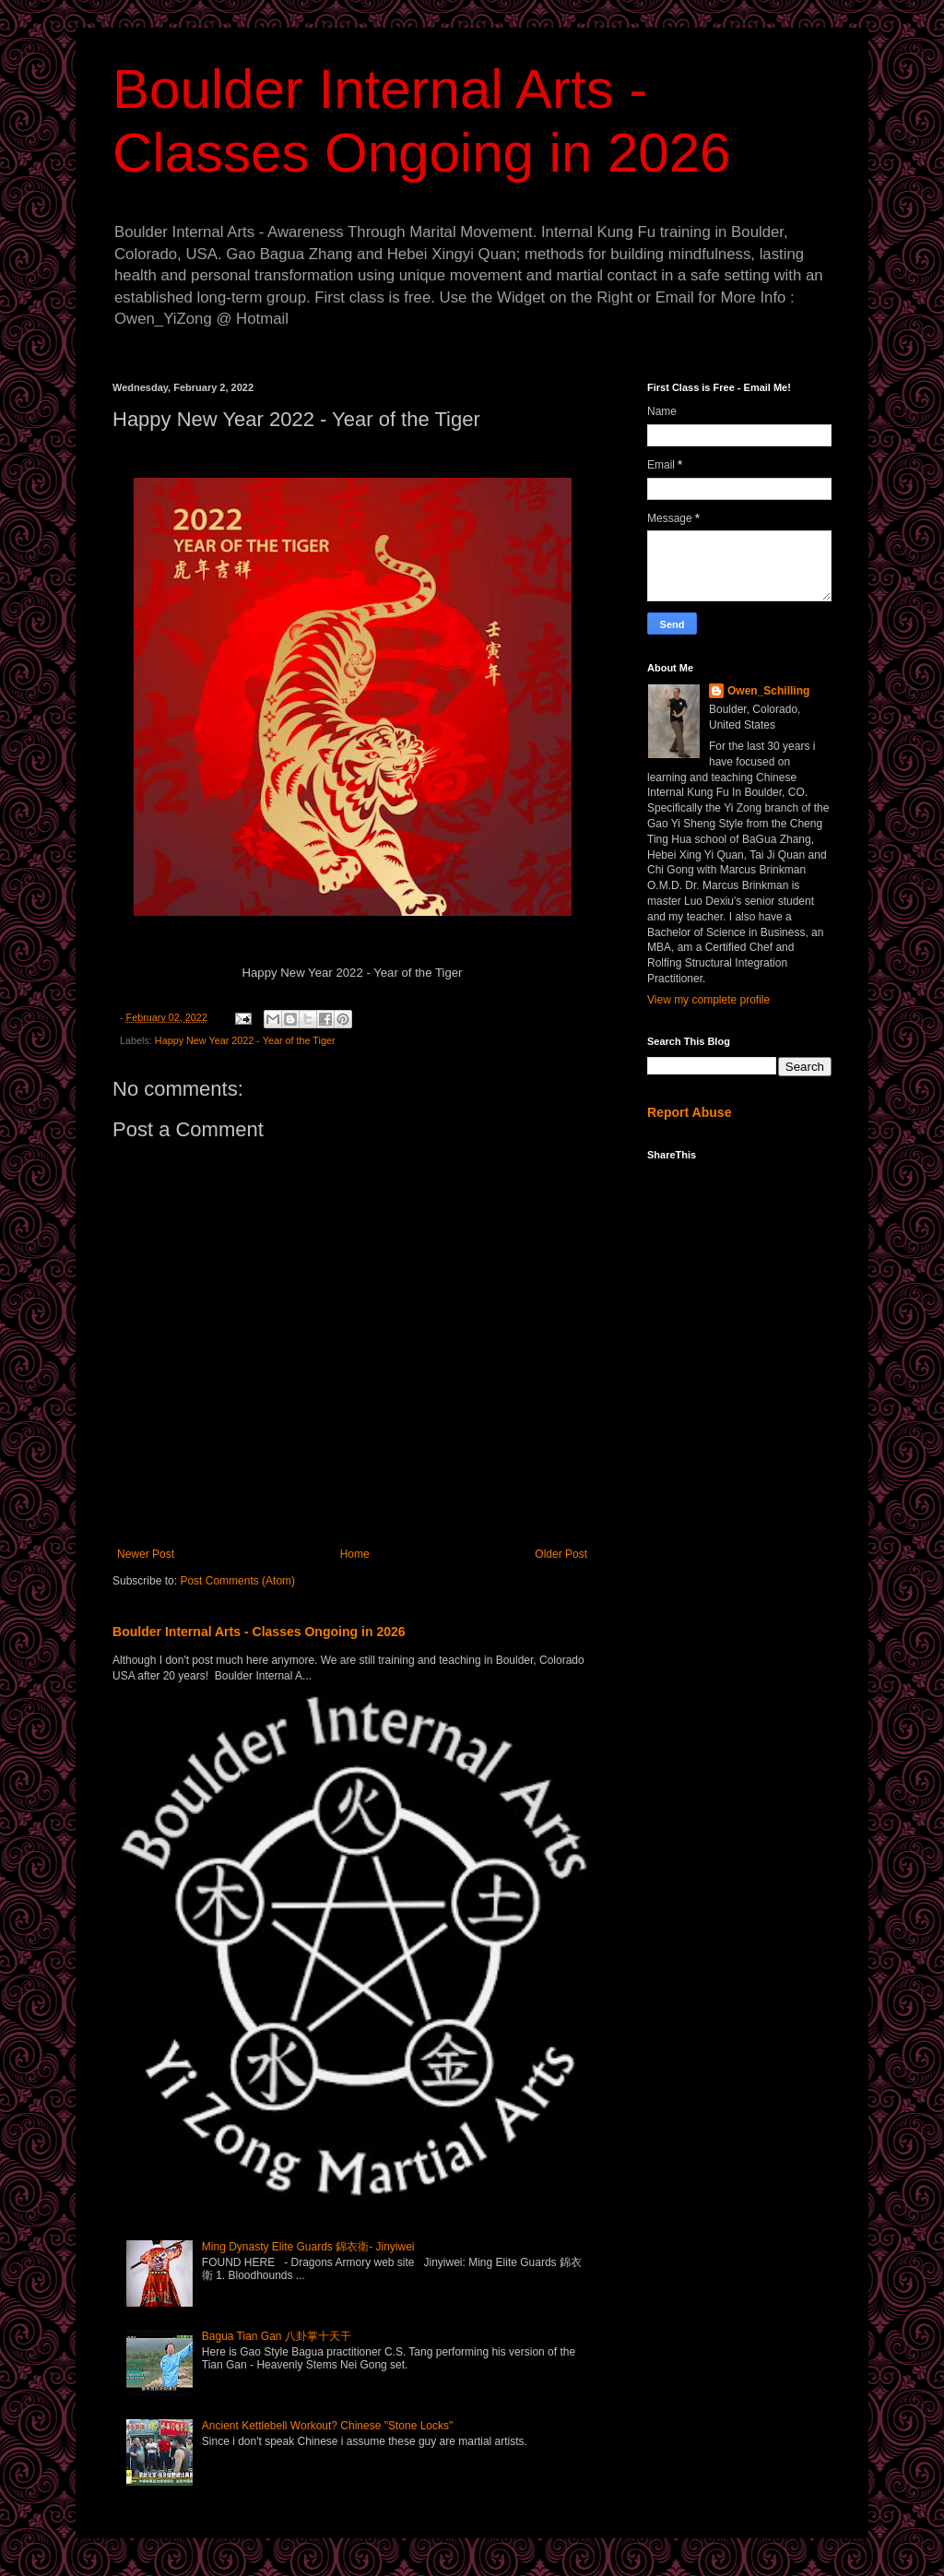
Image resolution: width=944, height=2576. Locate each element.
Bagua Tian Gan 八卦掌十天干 (276, 2336)
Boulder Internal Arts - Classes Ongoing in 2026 (259, 1631)
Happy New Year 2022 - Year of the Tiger (245, 1040)
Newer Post (145, 1554)
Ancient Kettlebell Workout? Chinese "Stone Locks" (327, 2425)
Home (355, 1554)
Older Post (561, 1554)
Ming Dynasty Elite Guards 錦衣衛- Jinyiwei (308, 2246)
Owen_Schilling (768, 690)
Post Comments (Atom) (237, 1580)
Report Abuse (689, 1112)
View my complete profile (708, 999)
